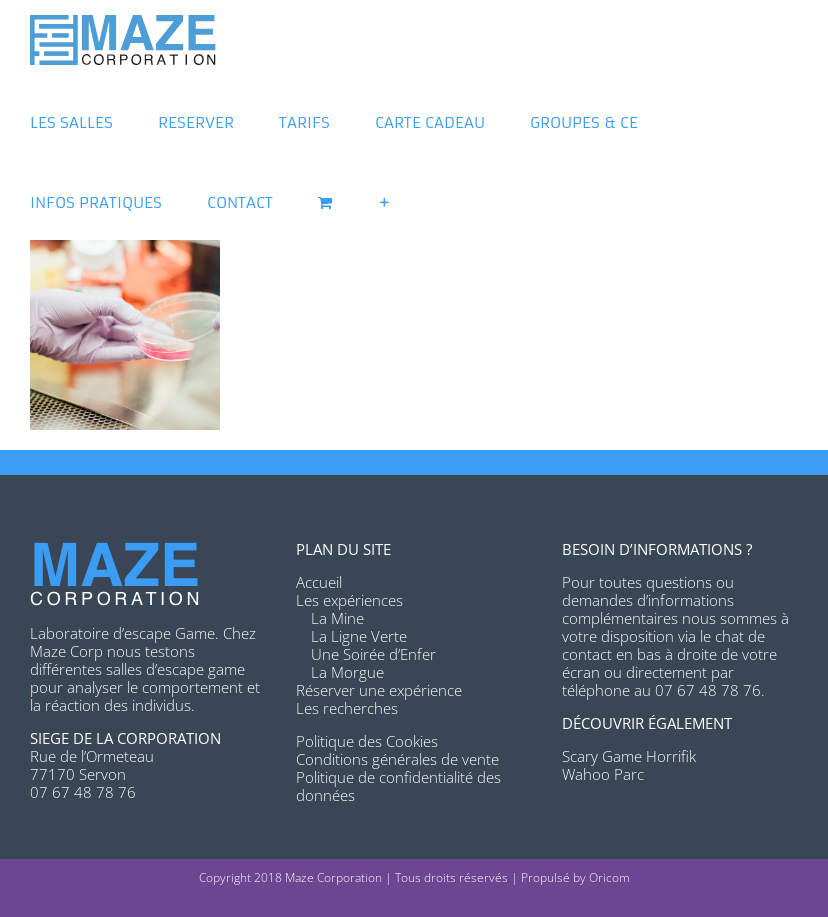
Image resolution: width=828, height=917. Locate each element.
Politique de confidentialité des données (398, 786)
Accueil (319, 582)
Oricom (609, 877)
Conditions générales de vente (397, 759)
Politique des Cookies (367, 741)
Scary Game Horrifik (629, 756)
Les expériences (349, 600)
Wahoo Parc (603, 774)
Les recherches (347, 708)
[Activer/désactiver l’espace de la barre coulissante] (384, 200)
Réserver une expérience (379, 690)
